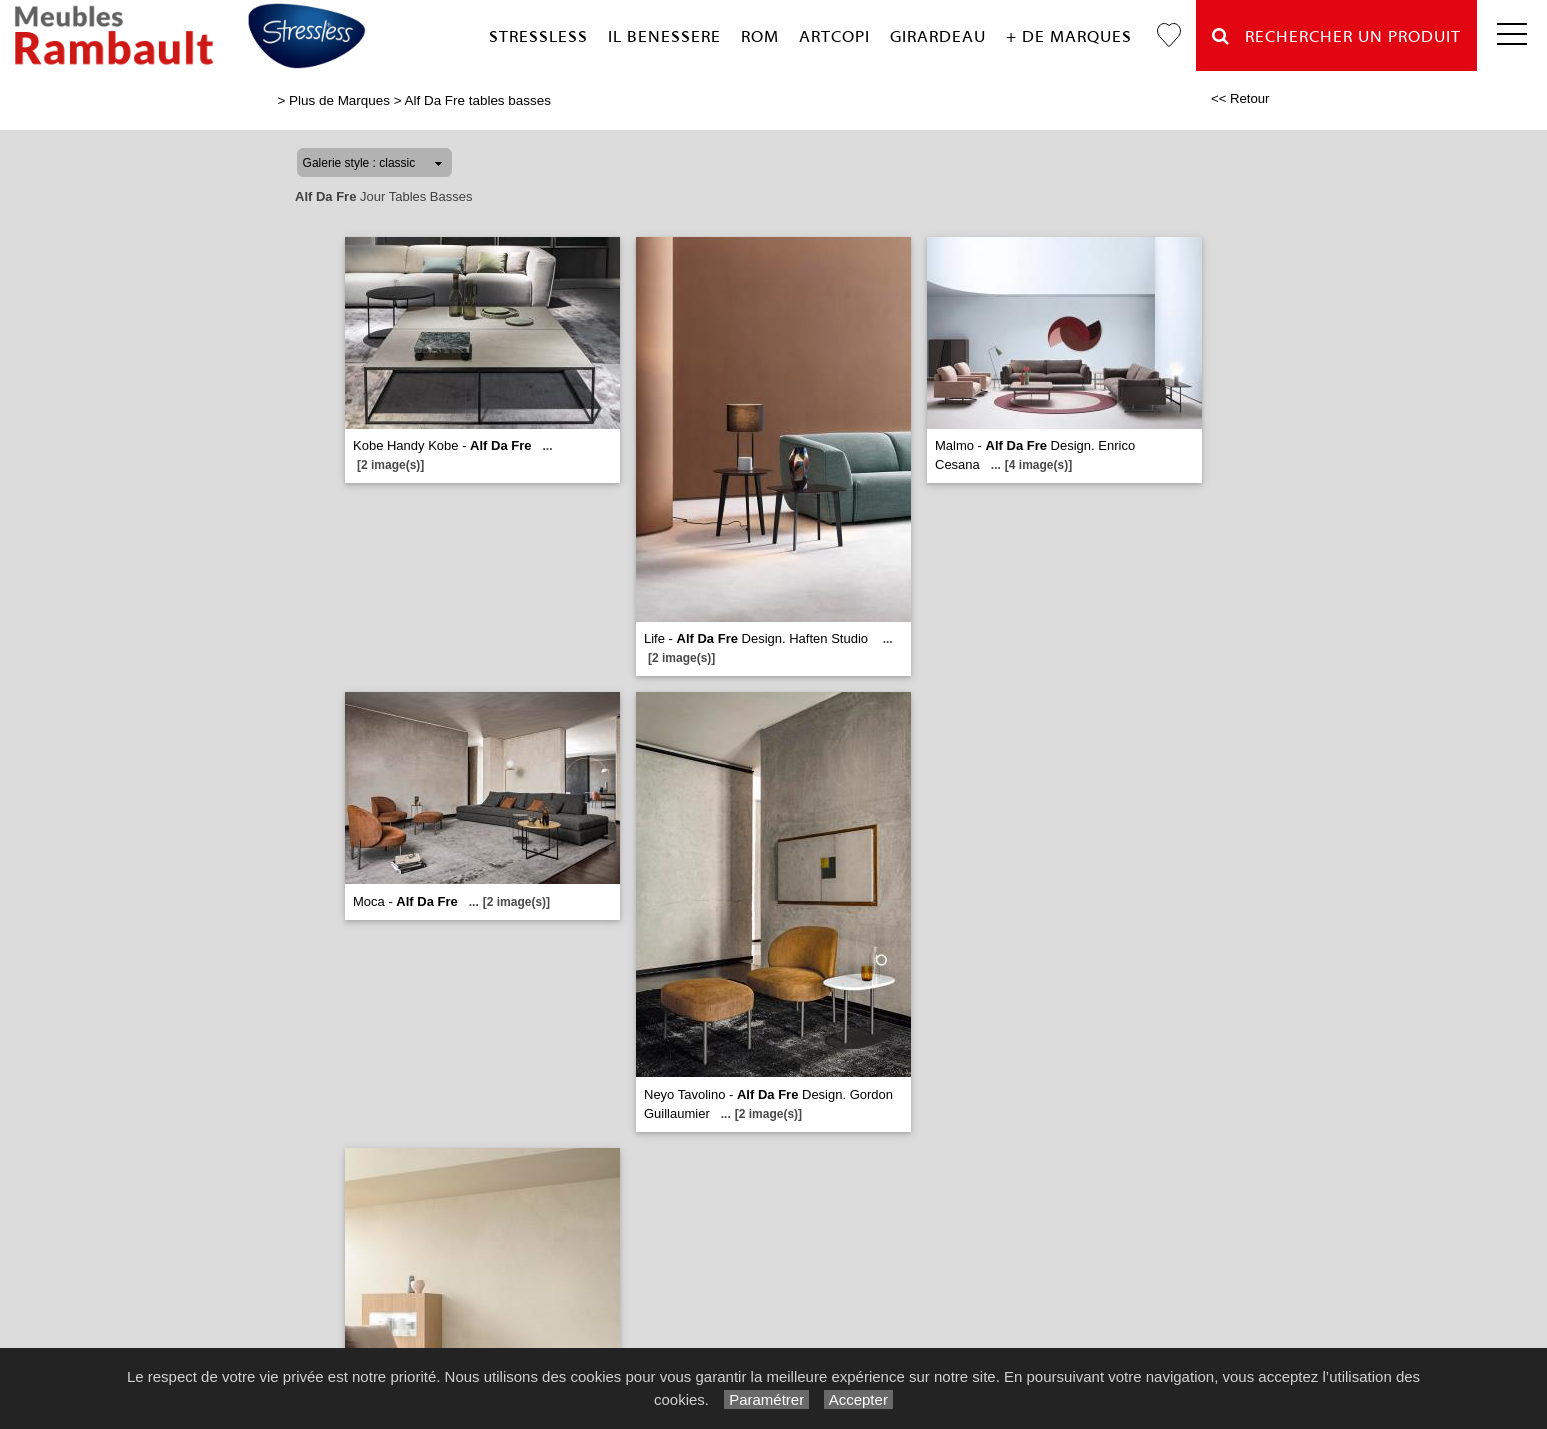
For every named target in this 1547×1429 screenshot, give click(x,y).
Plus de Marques (339, 100)
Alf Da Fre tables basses (478, 100)
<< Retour (1240, 98)
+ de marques (1069, 36)
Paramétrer (766, 1399)
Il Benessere (664, 36)
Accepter (858, 1399)
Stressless (538, 36)
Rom (760, 36)
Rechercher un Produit (1336, 36)
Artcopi (834, 36)
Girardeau (938, 36)
